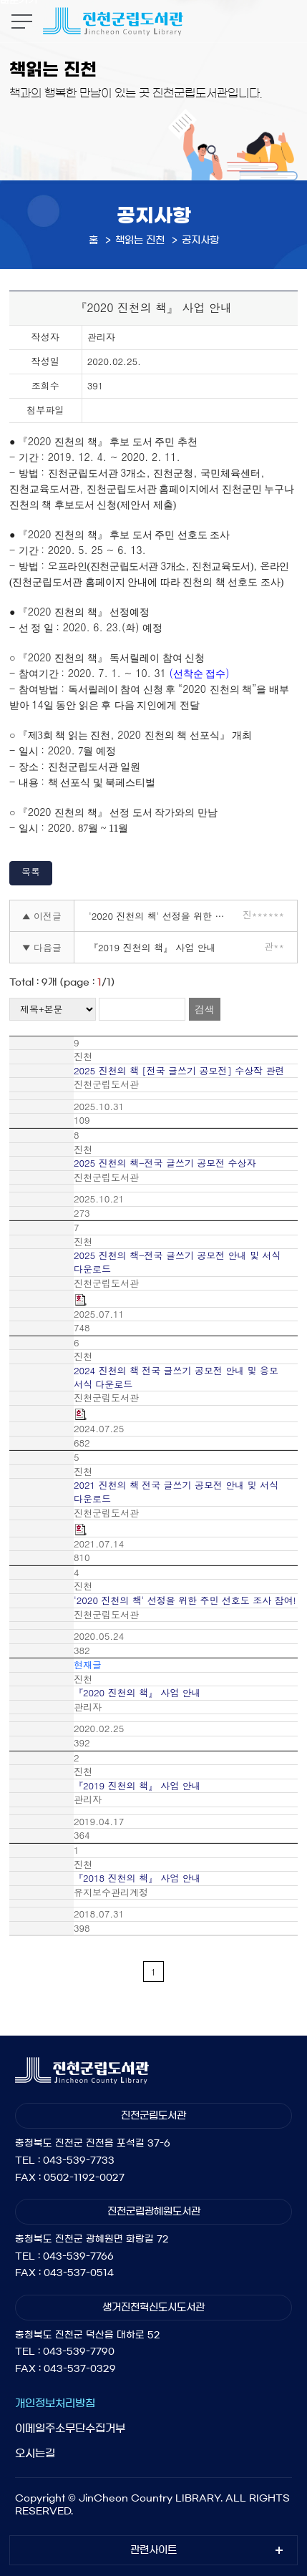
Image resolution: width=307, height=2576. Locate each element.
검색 (205, 1009)
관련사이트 (153, 2550)
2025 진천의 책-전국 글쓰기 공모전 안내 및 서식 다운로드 (177, 1262)
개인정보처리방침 (55, 2403)
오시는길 (35, 2453)
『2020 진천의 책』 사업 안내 (137, 1692)
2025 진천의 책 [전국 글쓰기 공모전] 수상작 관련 (179, 1070)
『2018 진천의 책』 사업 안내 (137, 1878)
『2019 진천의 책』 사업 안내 (152, 947)
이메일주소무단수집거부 (70, 2428)
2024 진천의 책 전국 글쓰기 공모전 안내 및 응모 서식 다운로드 (176, 1377)
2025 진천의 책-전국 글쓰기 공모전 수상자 (165, 1163)
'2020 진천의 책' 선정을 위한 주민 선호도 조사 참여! (161, 916)
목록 (30, 871)
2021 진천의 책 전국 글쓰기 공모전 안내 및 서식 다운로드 (176, 1492)
